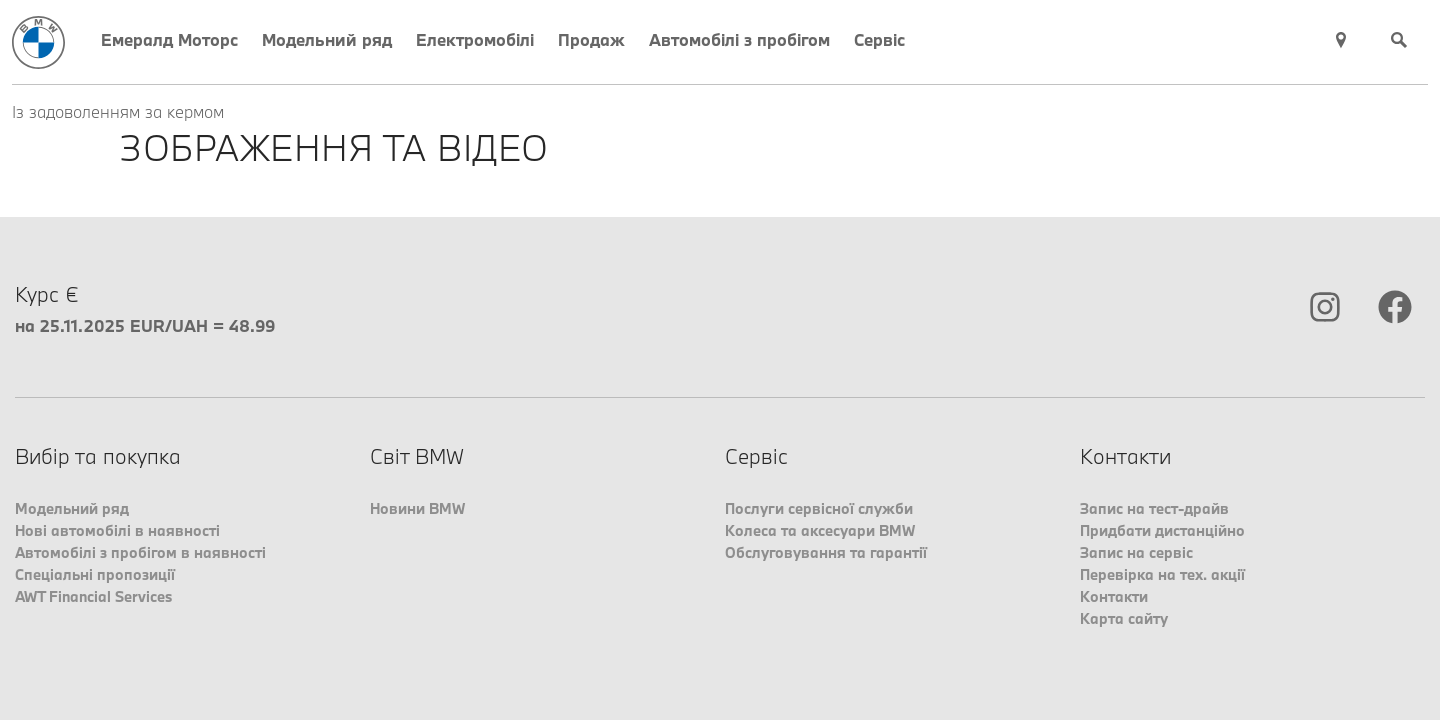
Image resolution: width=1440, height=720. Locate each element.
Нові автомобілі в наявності (117, 530)
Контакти (1114, 596)
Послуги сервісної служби (819, 508)
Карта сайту (1124, 618)
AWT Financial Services (93, 596)
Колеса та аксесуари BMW (820, 530)
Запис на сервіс (1136, 552)
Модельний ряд (72, 508)
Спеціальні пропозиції (95, 574)
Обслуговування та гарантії (826, 552)
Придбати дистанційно (1162, 530)
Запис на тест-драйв (1154, 508)
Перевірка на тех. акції (1162, 574)
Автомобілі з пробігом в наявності (140, 552)
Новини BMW (417, 508)
